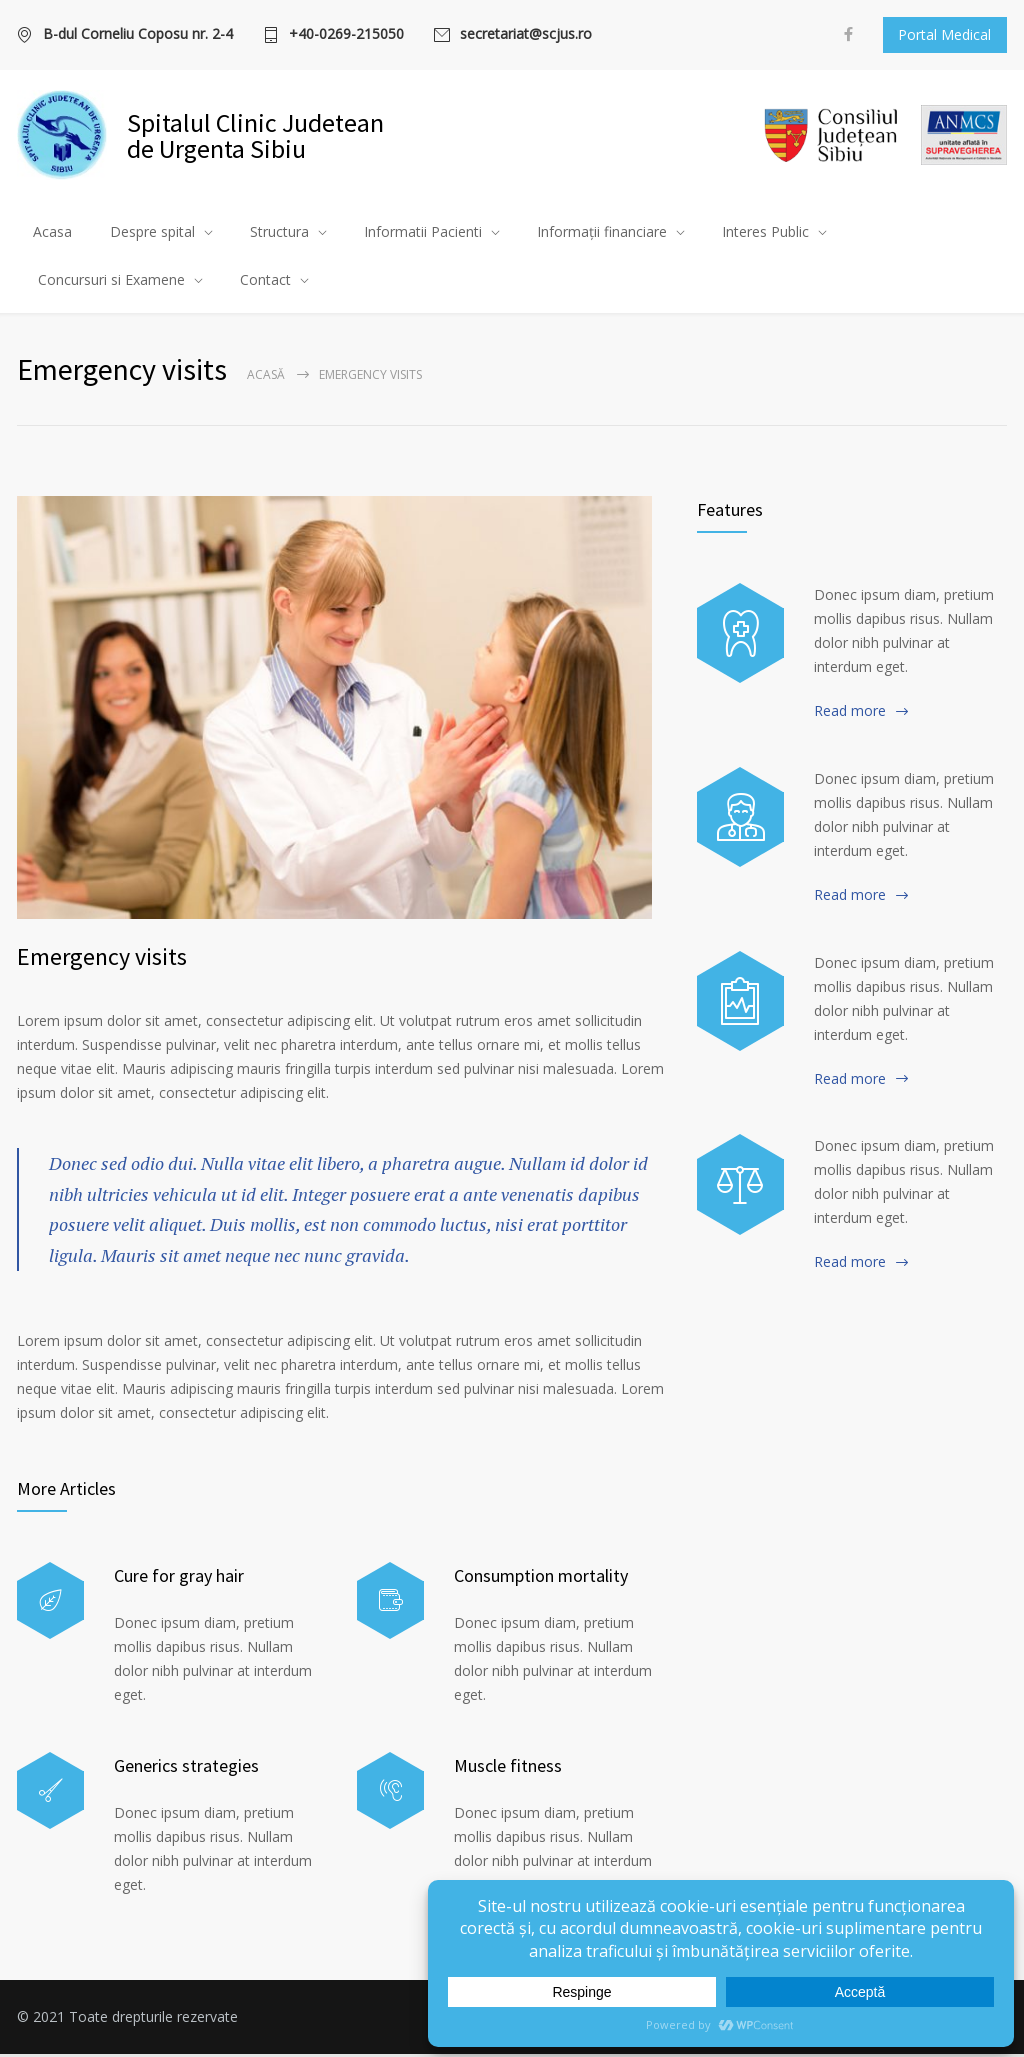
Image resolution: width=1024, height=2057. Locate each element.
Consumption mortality (541, 1578)
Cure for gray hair (179, 1578)
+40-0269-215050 (346, 35)
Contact (265, 281)
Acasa (52, 233)
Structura (279, 233)
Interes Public (765, 233)
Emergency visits (102, 959)
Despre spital (152, 233)
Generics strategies (186, 1768)
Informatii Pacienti (423, 233)
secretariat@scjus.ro (526, 35)
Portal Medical (944, 34)
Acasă (266, 377)
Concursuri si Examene (111, 281)
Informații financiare (602, 233)
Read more (850, 713)
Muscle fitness (508, 1768)
